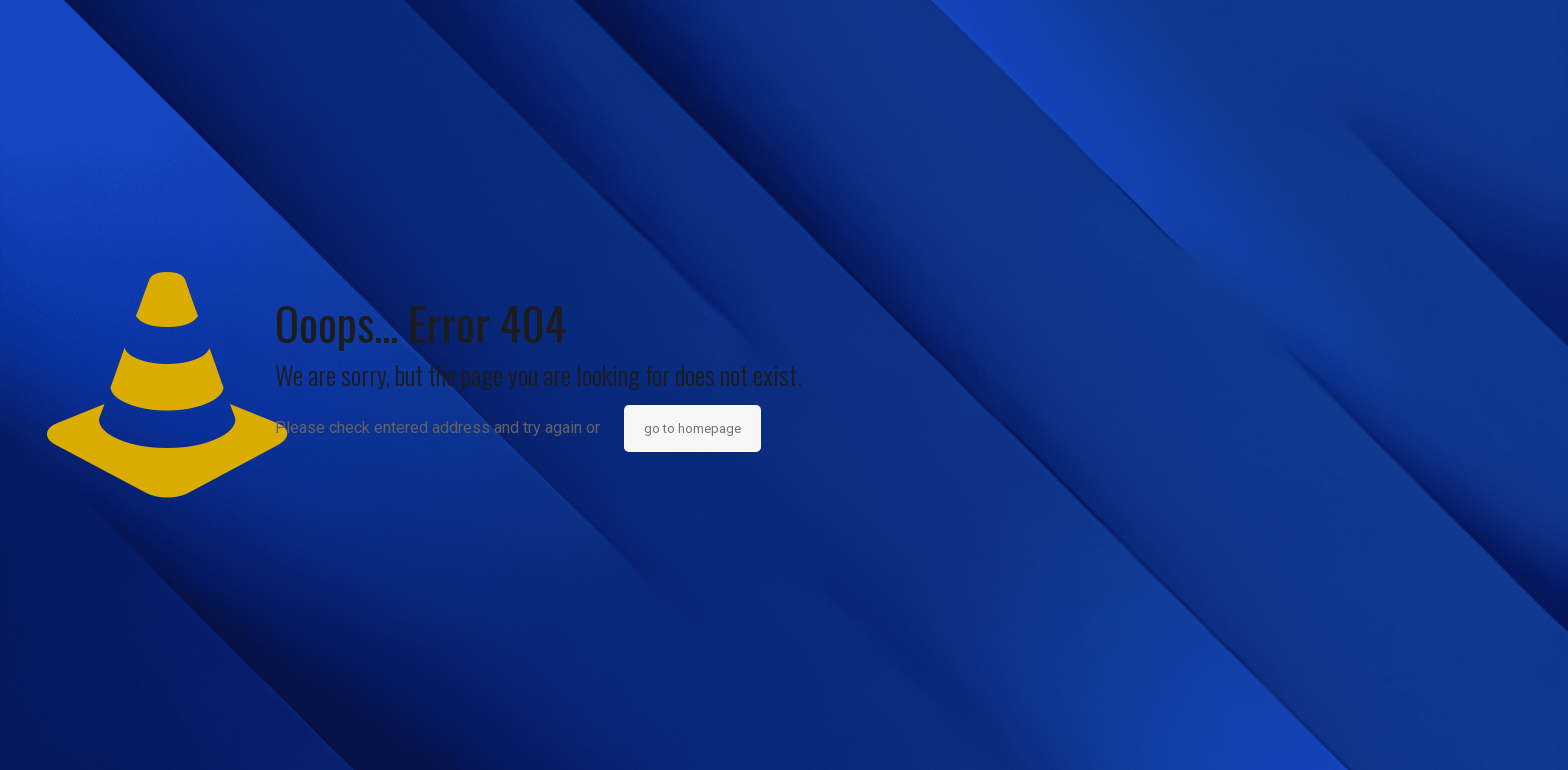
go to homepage (692, 428)
